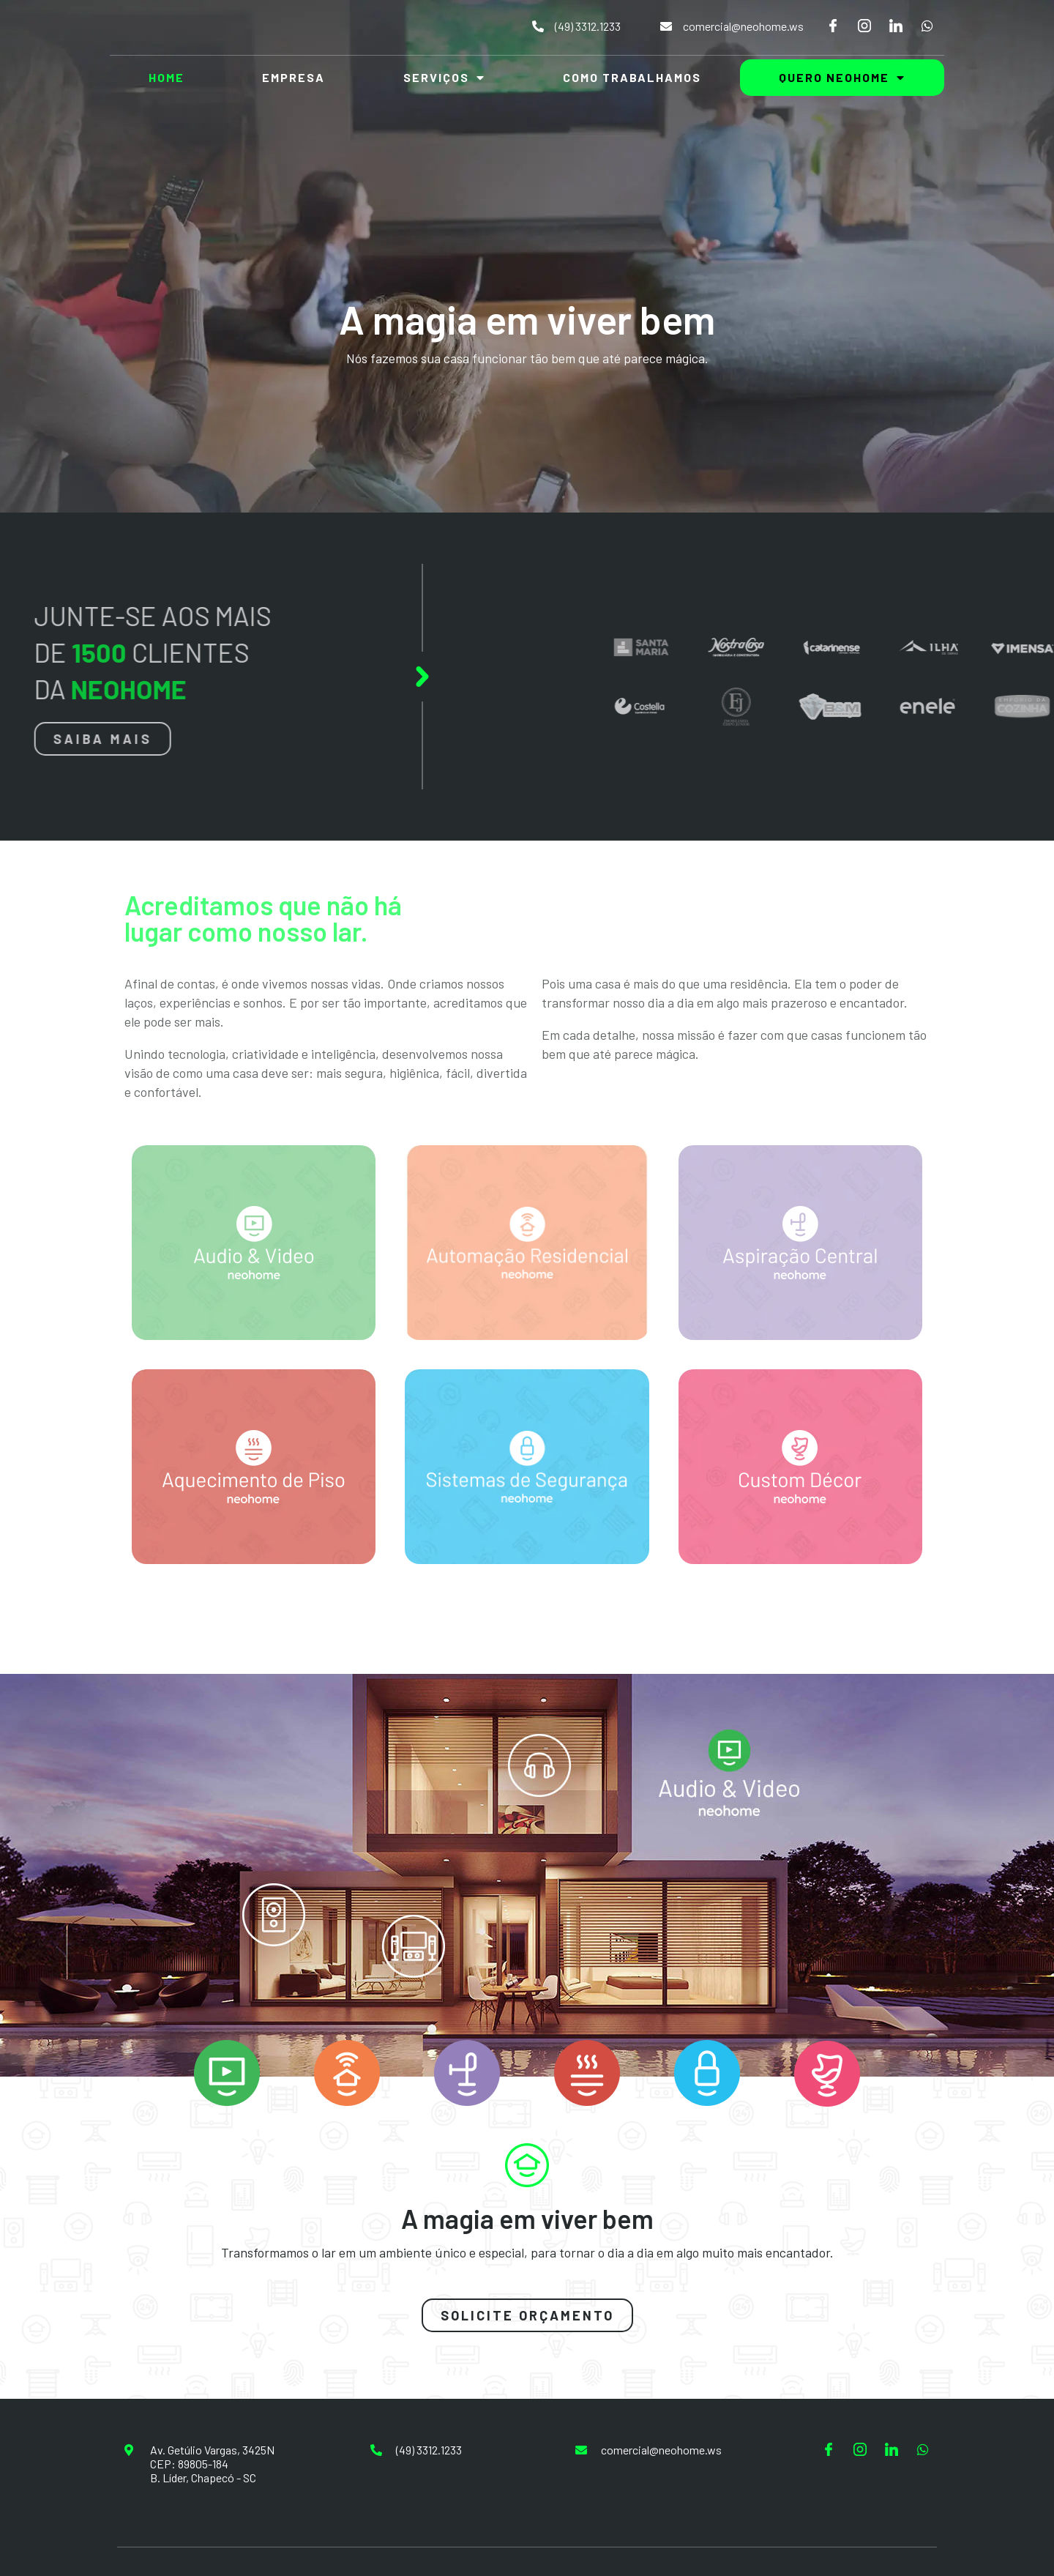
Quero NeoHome (842, 77)
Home (166, 77)
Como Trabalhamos (632, 77)
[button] (527, 2315)
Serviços (444, 77)
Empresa (293, 77)
